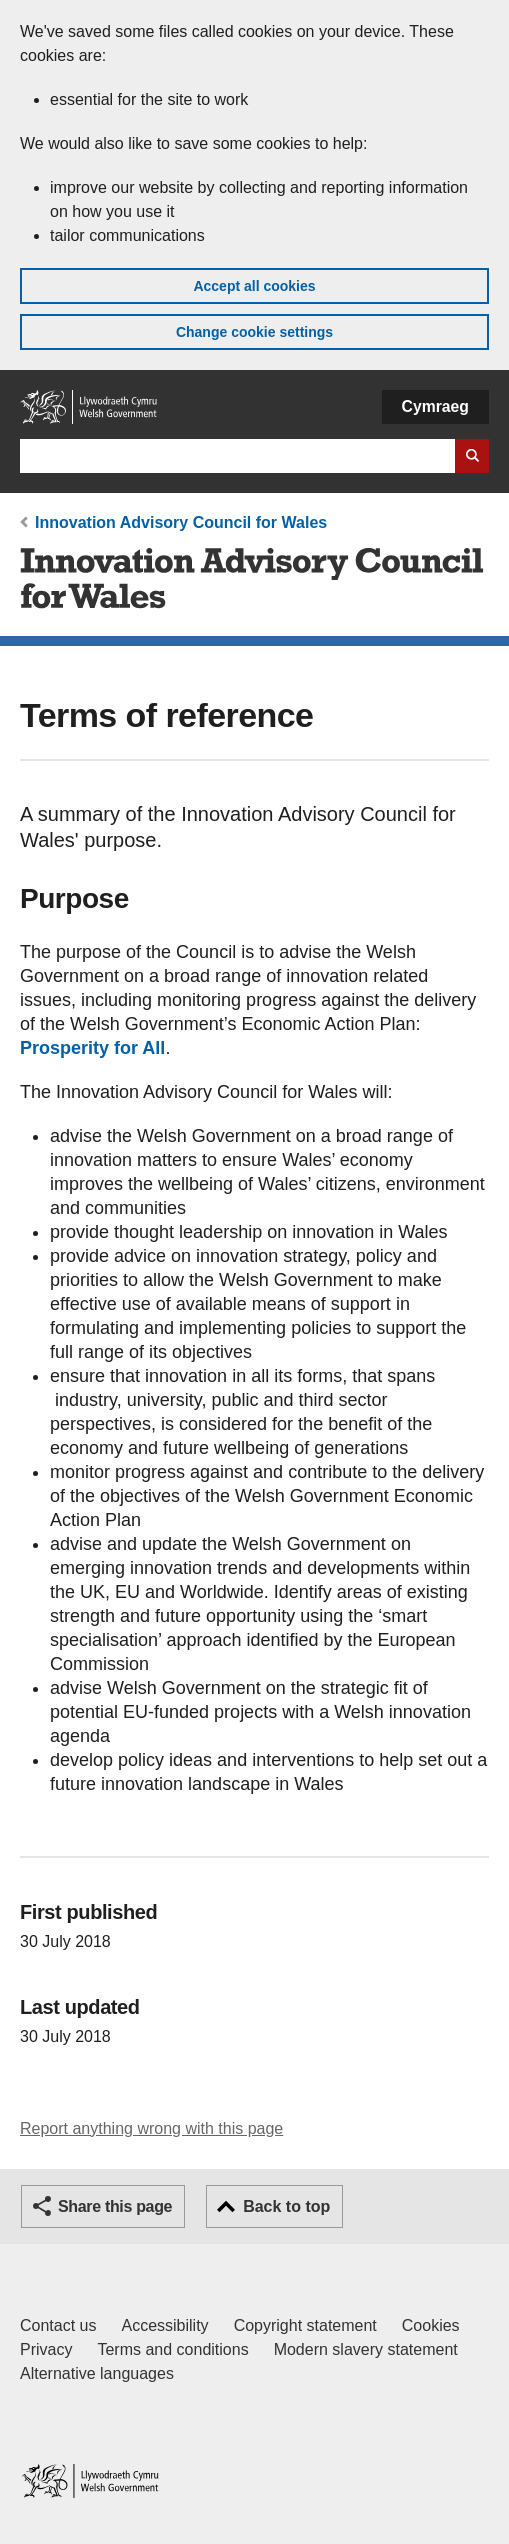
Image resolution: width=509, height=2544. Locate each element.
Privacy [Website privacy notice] (46, 2349)
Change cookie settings (254, 332)
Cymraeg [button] (435, 406)
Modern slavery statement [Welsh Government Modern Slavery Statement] (366, 2349)
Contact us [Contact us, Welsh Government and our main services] (58, 2325)
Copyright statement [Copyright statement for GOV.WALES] (305, 2325)
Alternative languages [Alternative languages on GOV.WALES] (97, 2373)
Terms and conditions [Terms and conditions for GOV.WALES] (172, 2349)
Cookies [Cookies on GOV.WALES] (431, 2325)
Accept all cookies (254, 286)
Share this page (115, 2206)
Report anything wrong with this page (151, 2128)
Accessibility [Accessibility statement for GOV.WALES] (164, 2325)
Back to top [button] (286, 2206)
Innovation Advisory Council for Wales (181, 522)
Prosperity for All (92, 1048)
